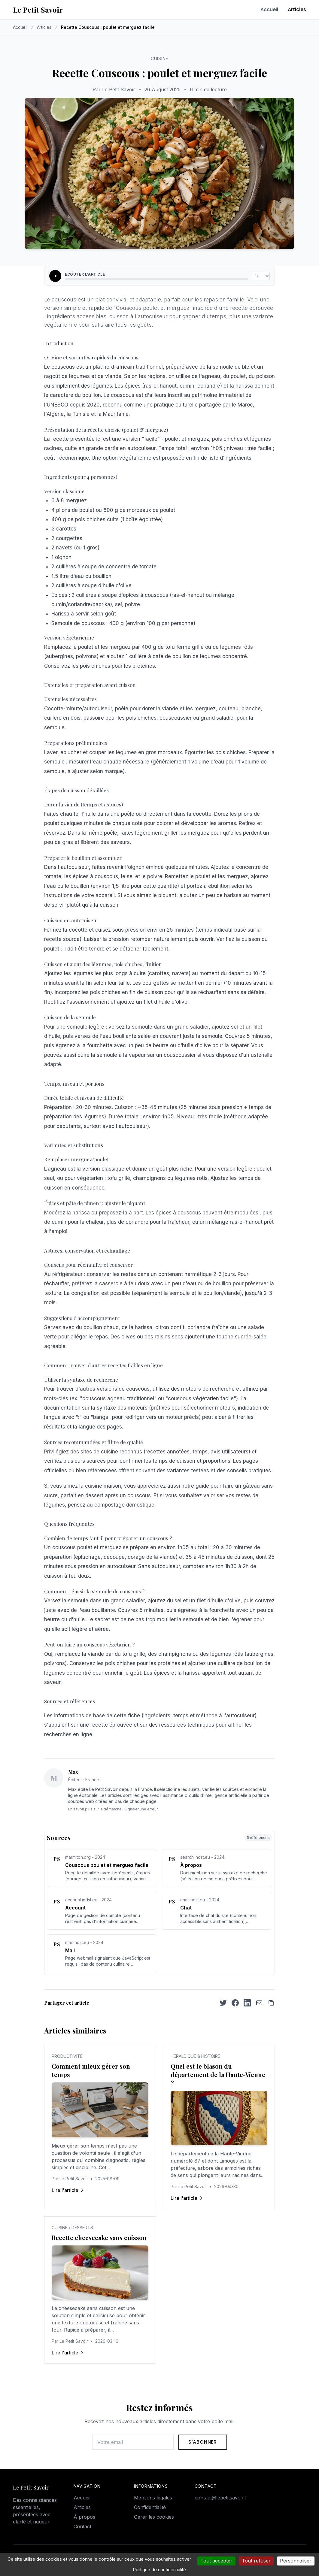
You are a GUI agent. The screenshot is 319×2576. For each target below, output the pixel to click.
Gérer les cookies (154, 2517)
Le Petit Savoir (38, 9)
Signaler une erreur (141, 1809)
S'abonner (202, 2441)
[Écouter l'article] (55, 276)
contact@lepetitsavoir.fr (221, 2498)
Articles (297, 9)
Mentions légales (153, 2498)
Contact (82, 2526)
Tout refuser (256, 2561)
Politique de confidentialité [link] (159, 2569)
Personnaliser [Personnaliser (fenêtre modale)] (295, 2561)
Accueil (269, 9)
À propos (84, 2517)
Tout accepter (216, 2561)
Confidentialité (150, 2507)
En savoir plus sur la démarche (95, 1809)
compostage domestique (124, 1505)
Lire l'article (68, 2190)
